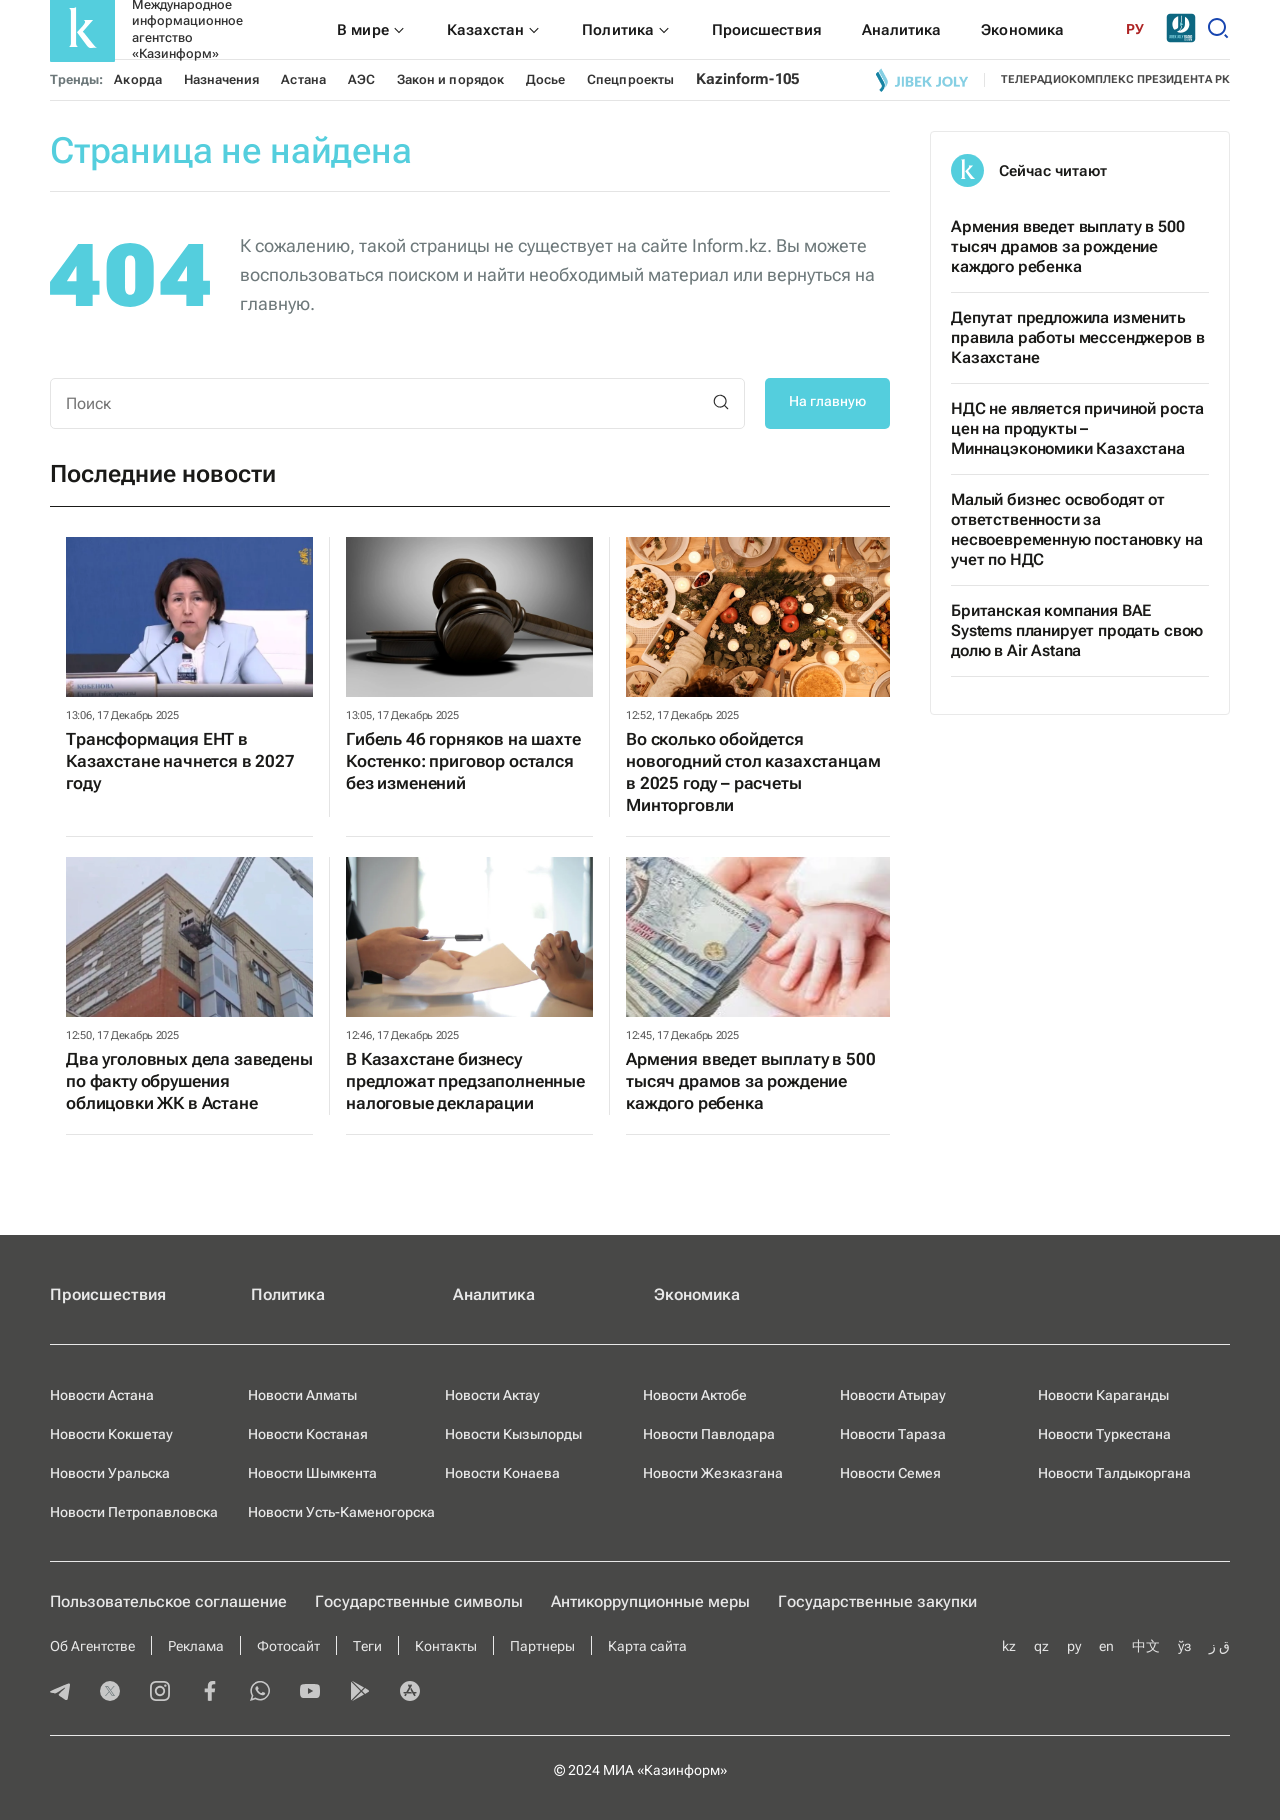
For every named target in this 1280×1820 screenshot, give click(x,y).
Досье (545, 79)
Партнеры (542, 1646)
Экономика (697, 1294)
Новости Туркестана (1104, 1434)
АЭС (361, 79)
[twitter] (110, 1693)
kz (1009, 1646)
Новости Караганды (1103, 1395)
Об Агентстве (92, 1646)
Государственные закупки (877, 1601)
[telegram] (60, 1693)
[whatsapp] (260, 1693)
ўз (1184, 1646)
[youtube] (310, 1693)
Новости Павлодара (709, 1434)
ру (1074, 1646)
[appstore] (410, 1693)
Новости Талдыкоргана (1114, 1473)
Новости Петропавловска (134, 1512)
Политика (288, 1294)
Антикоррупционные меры (650, 1601)
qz (1041, 1646)
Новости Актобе (695, 1395)
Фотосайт (288, 1646)
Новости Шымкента (312, 1473)
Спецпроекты (630, 79)
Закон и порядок (450, 79)
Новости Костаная (308, 1434)
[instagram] (160, 1693)
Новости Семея (890, 1473)
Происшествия (108, 1294)
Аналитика (494, 1294)
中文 (1146, 1646)
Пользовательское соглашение (168, 1601)
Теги (367, 1646)
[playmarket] (360, 1693)
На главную (827, 401)
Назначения (222, 79)
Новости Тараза (893, 1434)
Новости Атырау (893, 1395)
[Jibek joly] (922, 80)
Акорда (137, 79)
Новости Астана (102, 1395)
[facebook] (210, 1693)
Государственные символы (419, 1601)
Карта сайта (647, 1646)
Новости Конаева (502, 1473)
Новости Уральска (110, 1473)
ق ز (1219, 1646)
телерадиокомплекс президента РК (1115, 79)
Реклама (196, 1646)
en (1106, 1646)
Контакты (446, 1646)
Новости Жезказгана (713, 1473)
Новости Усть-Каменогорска (341, 1512)
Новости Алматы (302, 1395)
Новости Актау (492, 1395)
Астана (303, 79)
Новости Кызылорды (513, 1434)
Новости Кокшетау (111, 1434)
